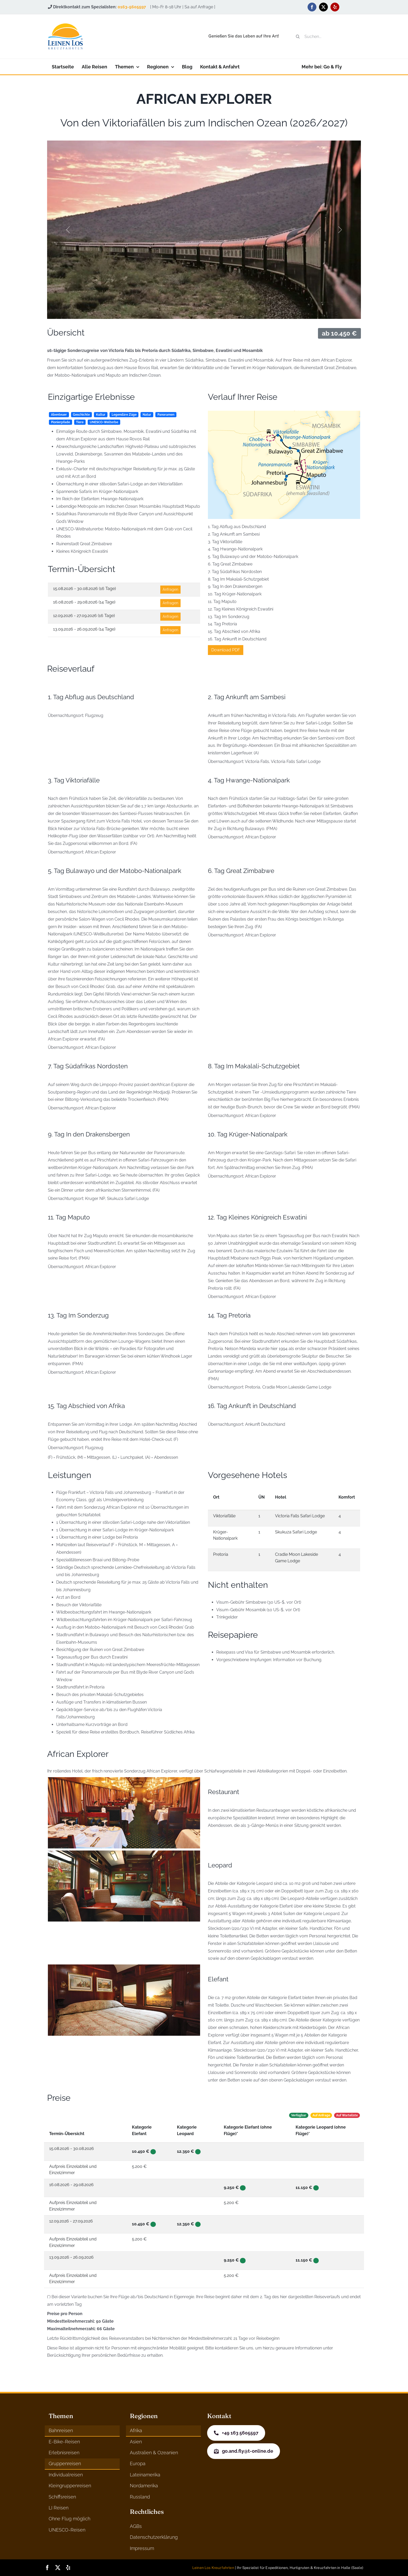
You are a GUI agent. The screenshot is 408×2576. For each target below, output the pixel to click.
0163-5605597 (132, 6)
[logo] (65, 25)
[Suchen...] (325, 36)
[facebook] (312, 7)
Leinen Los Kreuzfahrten (213, 2568)
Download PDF (225, 649)
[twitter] (323, 7)
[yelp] (334, 7)
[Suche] (297, 36)
